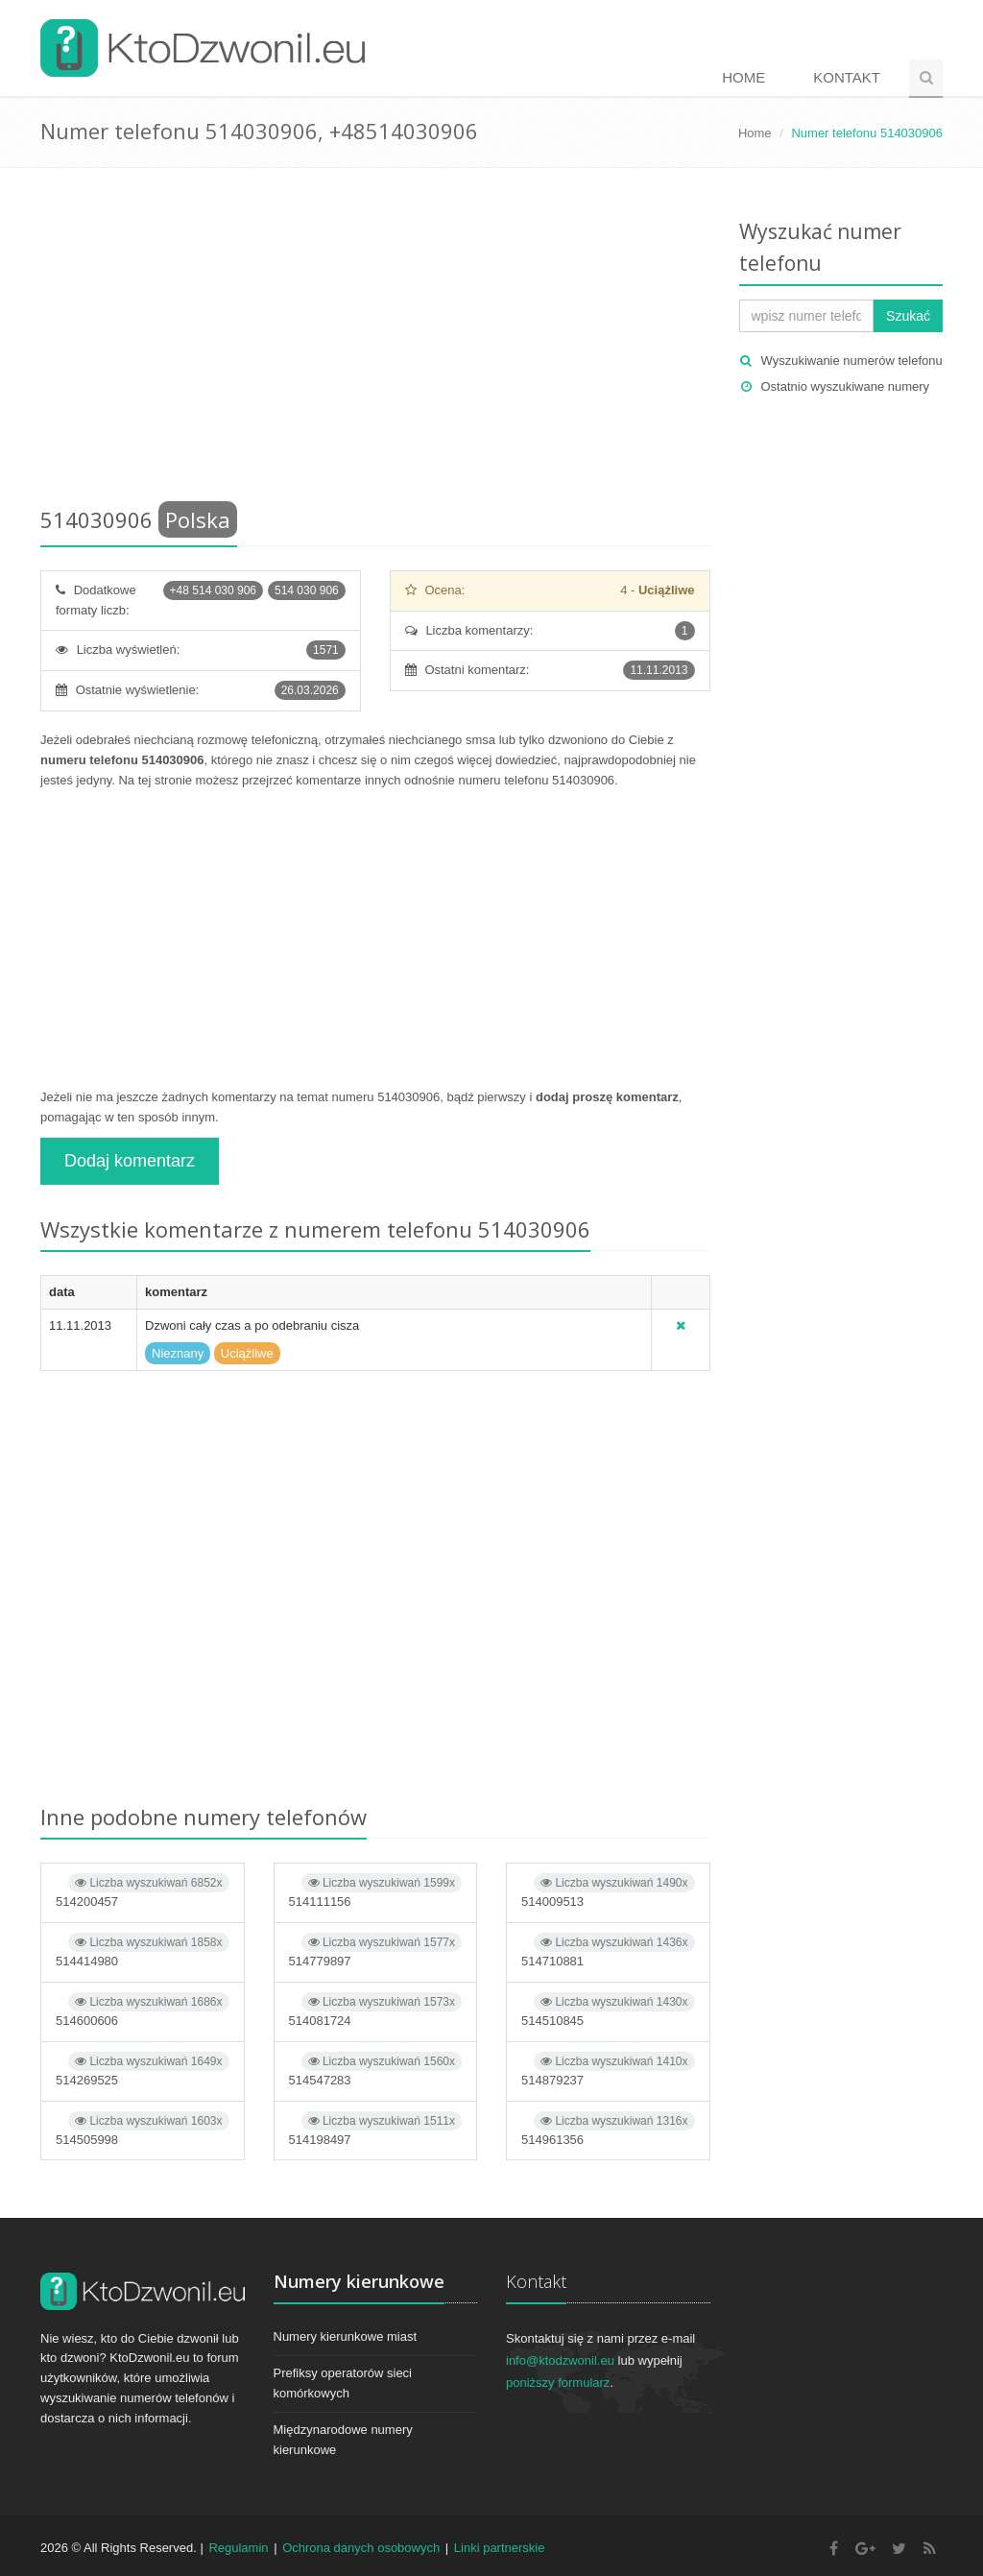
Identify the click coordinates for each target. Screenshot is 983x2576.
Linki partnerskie (499, 2547)
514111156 (376, 1891)
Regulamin (238, 2547)
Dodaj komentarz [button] (129, 1160)
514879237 (608, 2069)
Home (743, 77)
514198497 (376, 2129)
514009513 (608, 1891)
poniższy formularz (558, 2382)
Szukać (908, 316)
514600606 (142, 2010)
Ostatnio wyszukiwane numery (845, 386)
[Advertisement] (375, 340)
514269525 (142, 2069)
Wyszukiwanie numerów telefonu (852, 360)
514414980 (142, 1950)
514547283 (376, 2069)
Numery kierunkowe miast (346, 2336)
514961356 (608, 2129)
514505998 (142, 2129)
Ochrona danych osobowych (361, 2547)
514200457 (142, 1891)
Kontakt (846, 77)
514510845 (608, 2010)
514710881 (608, 1950)
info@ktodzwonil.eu (560, 2360)
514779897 (376, 1950)
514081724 (376, 2010)
